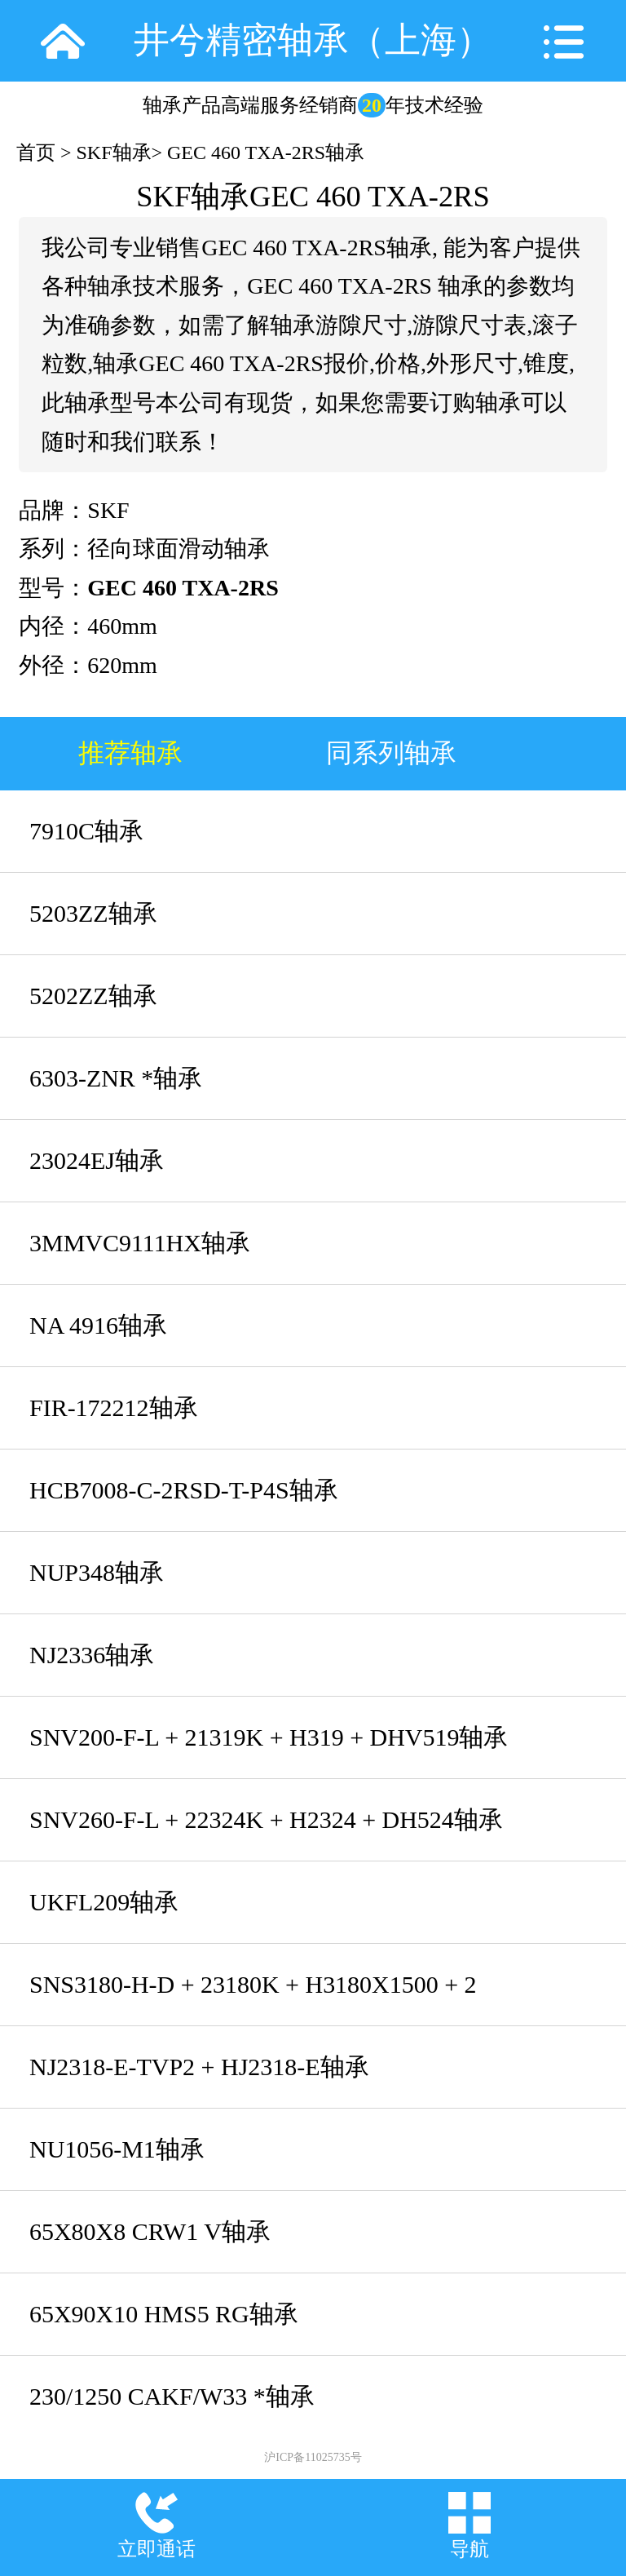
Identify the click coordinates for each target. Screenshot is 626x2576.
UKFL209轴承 (104, 1901)
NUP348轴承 (96, 1572)
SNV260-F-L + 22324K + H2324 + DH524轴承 (266, 1819)
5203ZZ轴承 (93, 913)
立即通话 (156, 2549)
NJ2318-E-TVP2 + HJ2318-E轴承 (199, 2066)
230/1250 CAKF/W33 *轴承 (172, 2396)
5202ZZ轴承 (93, 995)
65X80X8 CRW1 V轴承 (150, 2231)
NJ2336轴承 (91, 1654)
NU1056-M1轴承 (117, 2149)
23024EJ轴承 (96, 1160)
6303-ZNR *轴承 (115, 1077)
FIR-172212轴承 (113, 1407)
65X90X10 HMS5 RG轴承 (163, 2313)
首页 (35, 152)
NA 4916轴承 (98, 1325)
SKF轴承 (114, 152)
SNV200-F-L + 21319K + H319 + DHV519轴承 (268, 1737)
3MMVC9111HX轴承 (139, 1242)
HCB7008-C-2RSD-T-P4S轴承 (183, 1489)
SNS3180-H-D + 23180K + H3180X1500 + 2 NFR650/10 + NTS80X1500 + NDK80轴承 (253, 1998)
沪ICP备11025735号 (312, 2457)
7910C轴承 (86, 830)
